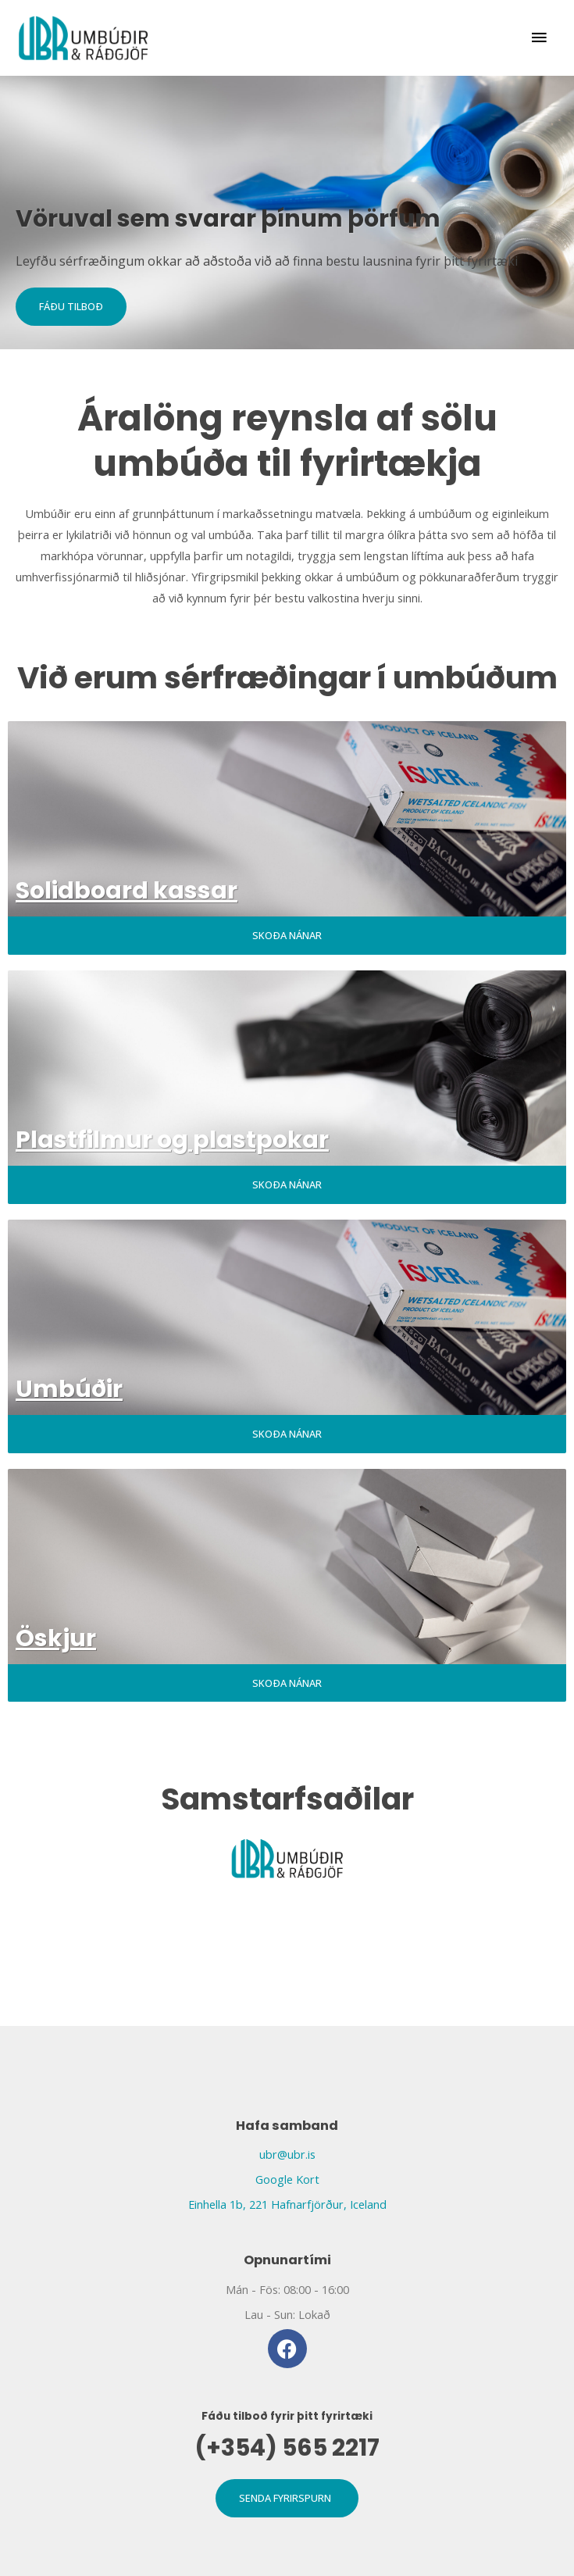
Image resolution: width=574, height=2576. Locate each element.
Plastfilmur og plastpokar (172, 1140)
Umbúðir (69, 1389)
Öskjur (56, 1638)
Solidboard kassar (126, 890)
